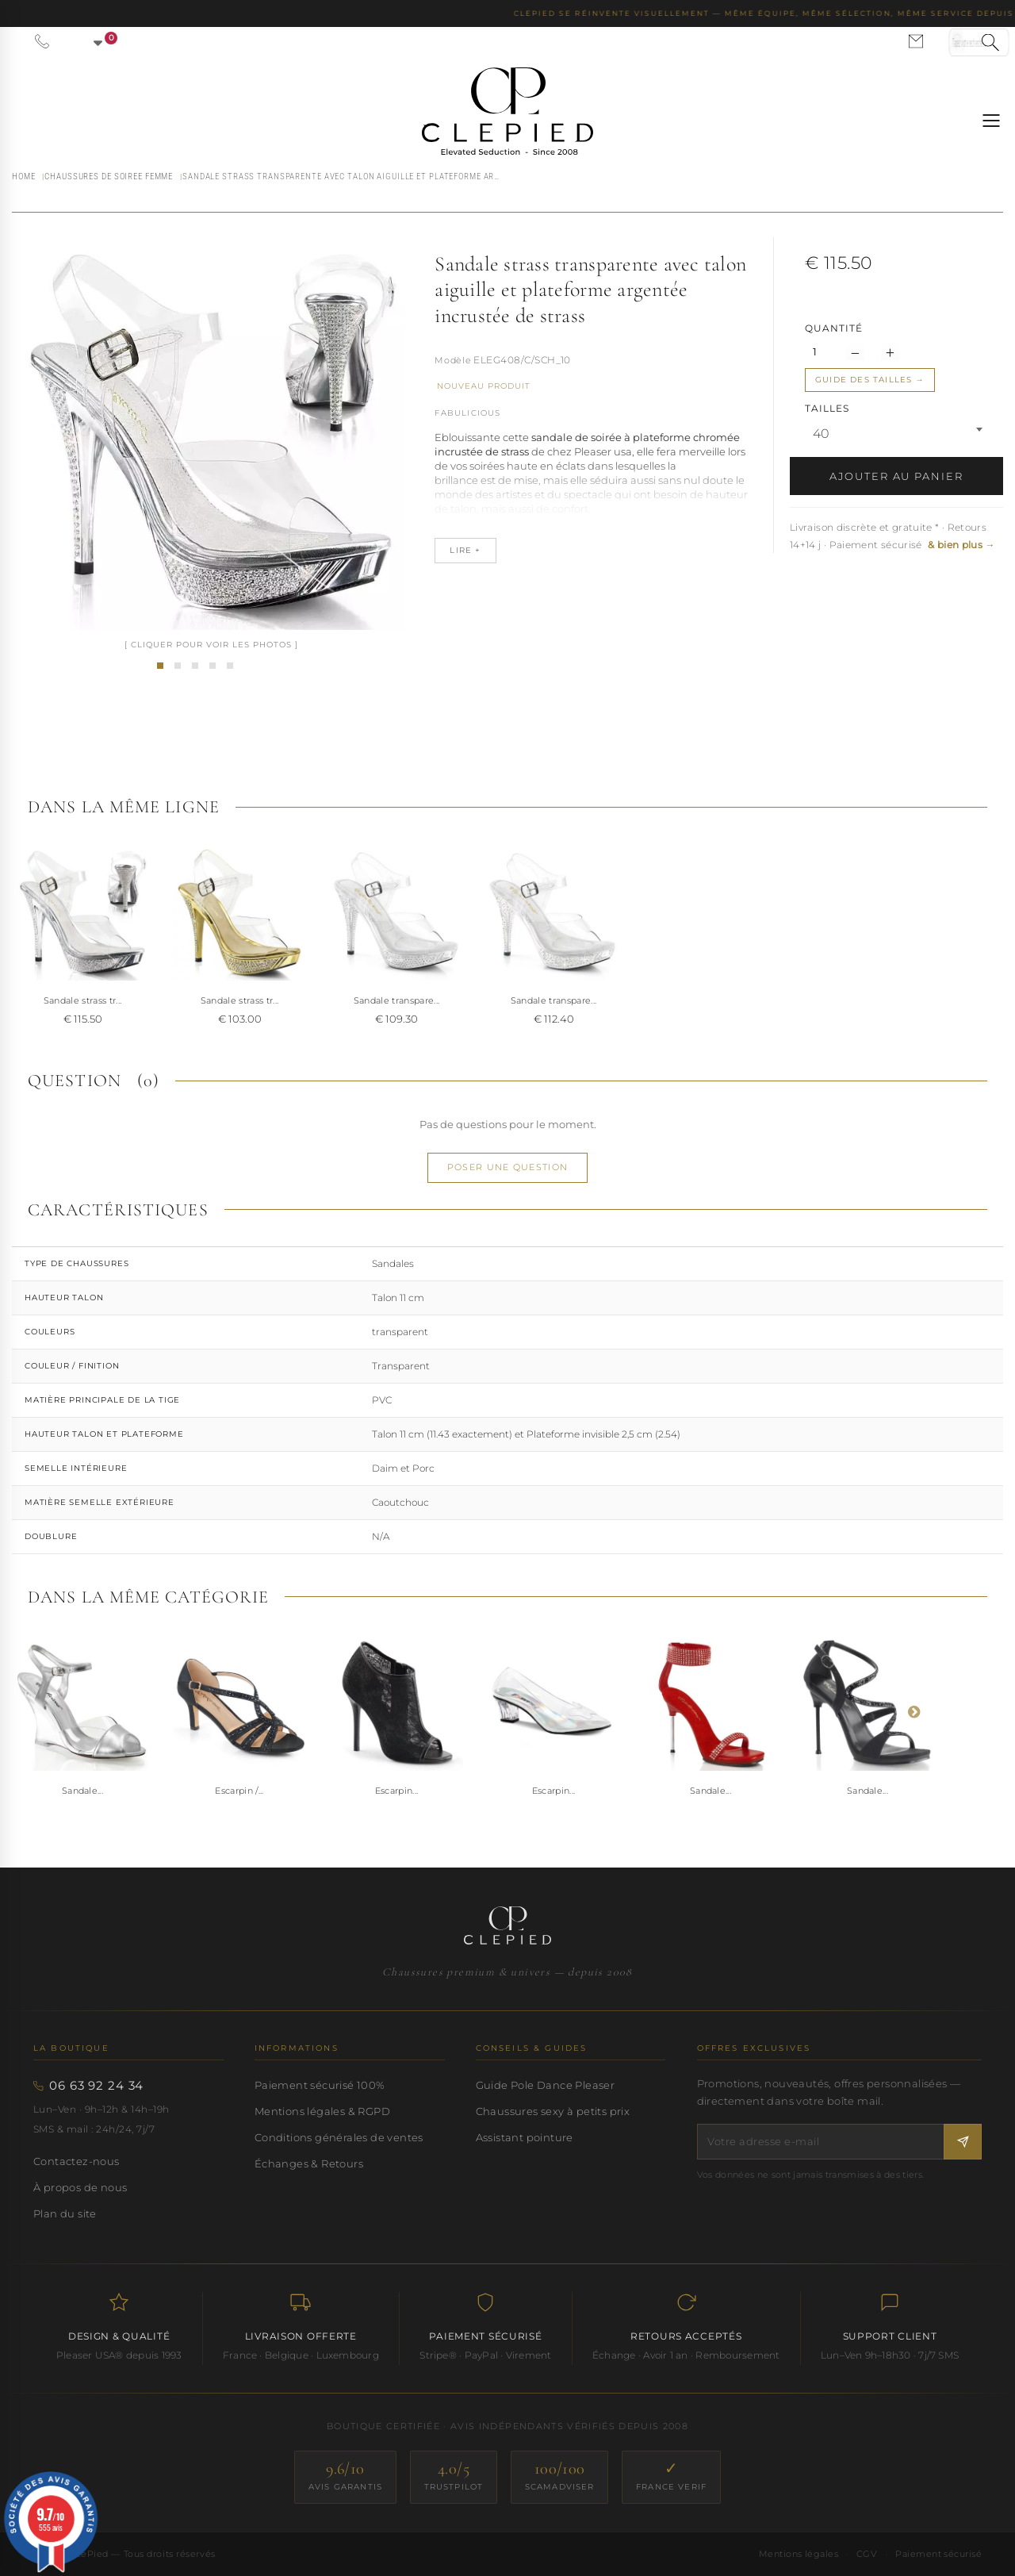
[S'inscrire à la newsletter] (963, 2141)
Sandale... (82, 1790)
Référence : (453, 361)
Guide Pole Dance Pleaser (545, 2085)
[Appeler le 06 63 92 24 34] (42, 41)
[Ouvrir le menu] (991, 120)
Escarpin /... (239, 1790)
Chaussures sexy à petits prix (553, 2111)
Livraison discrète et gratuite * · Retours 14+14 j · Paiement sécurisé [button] (892, 536)
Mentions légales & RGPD (322, 2111)
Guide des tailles (863, 379)
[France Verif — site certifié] (671, 2477)
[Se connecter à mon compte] (957, 41)
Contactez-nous (76, 2161)
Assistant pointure (524, 2137)
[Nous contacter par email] (916, 41)
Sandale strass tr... (83, 1000)
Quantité (834, 328)
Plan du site (65, 2213)
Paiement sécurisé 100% (320, 2085)
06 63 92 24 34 (96, 2086)
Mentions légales (798, 2553)
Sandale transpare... (397, 1000)
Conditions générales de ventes (339, 2137)
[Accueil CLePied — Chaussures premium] (507, 1925)
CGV (866, 2553)
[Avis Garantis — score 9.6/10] (345, 2477)
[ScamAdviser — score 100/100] (560, 2477)
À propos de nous (80, 2187)
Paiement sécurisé (938, 2553)
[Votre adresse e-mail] (820, 2141)
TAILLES (828, 408)
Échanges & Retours (309, 2163)
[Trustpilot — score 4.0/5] (453, 2477)
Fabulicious (467, 413)
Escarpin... (397, 1790)
